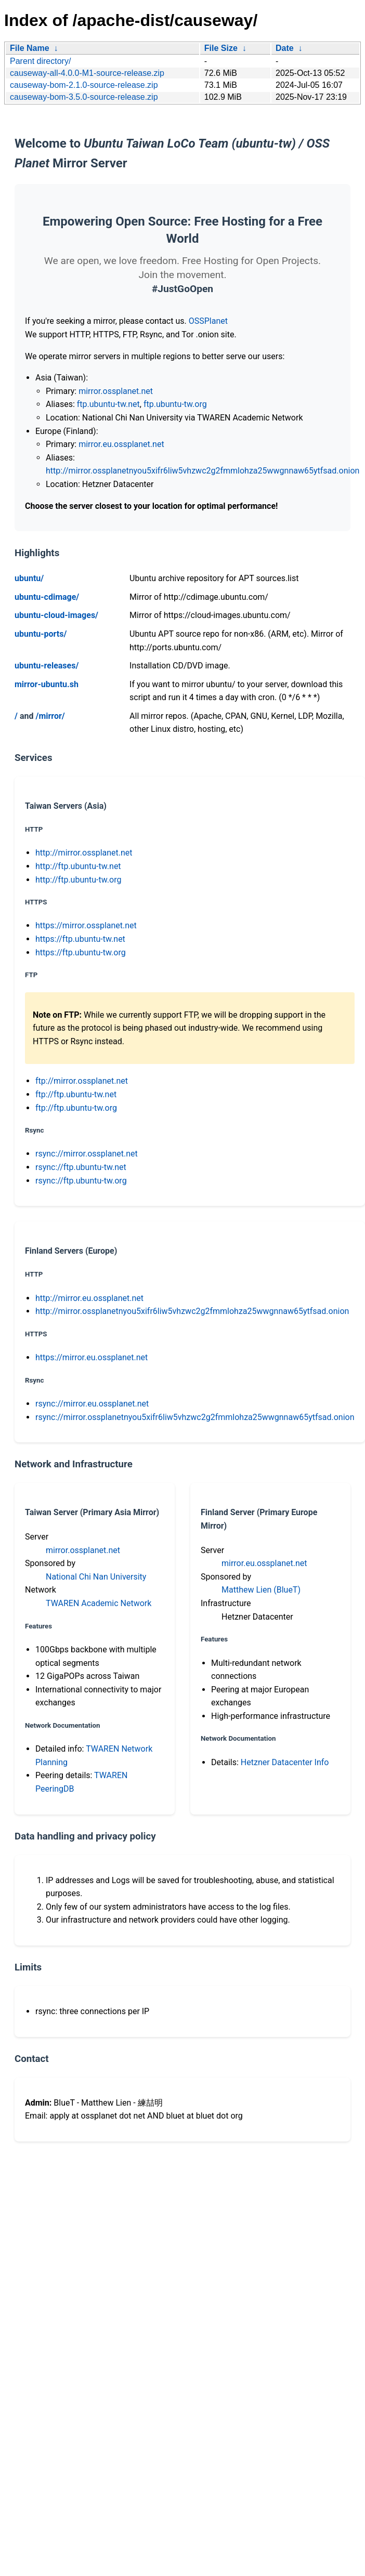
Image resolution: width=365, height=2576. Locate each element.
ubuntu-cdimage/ (47, 597)
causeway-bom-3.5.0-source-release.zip (84, 97)
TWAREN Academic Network (98, 1603)
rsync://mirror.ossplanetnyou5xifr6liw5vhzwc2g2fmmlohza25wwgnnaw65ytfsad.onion (195, 1417)
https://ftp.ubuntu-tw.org (80, 952)
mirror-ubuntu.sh (47, 684)
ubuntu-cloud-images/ (56, 615)
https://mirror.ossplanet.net (86, 925)
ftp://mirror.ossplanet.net (81, 1081)
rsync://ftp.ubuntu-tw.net (80, 1167)
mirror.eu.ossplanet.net (121, 444)
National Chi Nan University (96, 1577)
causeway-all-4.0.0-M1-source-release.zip (87, 73)
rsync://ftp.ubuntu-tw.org (81, 1181)
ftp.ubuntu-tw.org (175, 404)
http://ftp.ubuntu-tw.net (78, 866)
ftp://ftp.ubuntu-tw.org (76, 1108)
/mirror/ (49, 716)
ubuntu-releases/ (47, 666)
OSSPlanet (208, 321)
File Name (29, 48)
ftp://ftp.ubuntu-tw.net (75, 1094)
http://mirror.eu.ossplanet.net (89, 1298)
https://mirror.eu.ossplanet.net (91, 1357)
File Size (221, 48)
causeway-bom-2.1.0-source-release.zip (84, 85)
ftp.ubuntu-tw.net (108, 404)
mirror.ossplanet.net (116, 391)
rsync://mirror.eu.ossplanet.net (92, 1404)
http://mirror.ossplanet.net (84, 853)
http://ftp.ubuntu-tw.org (78, 880)
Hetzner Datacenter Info (285, 1762)
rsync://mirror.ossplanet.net (86, 1154)
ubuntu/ (29, 578)
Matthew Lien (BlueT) (261, 1590)
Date (285, 48)
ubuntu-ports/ (41, 634)
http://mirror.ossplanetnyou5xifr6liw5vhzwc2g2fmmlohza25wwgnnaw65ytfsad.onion (202, 471)
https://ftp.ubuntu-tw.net (80, 939)
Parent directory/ (40, 61)
